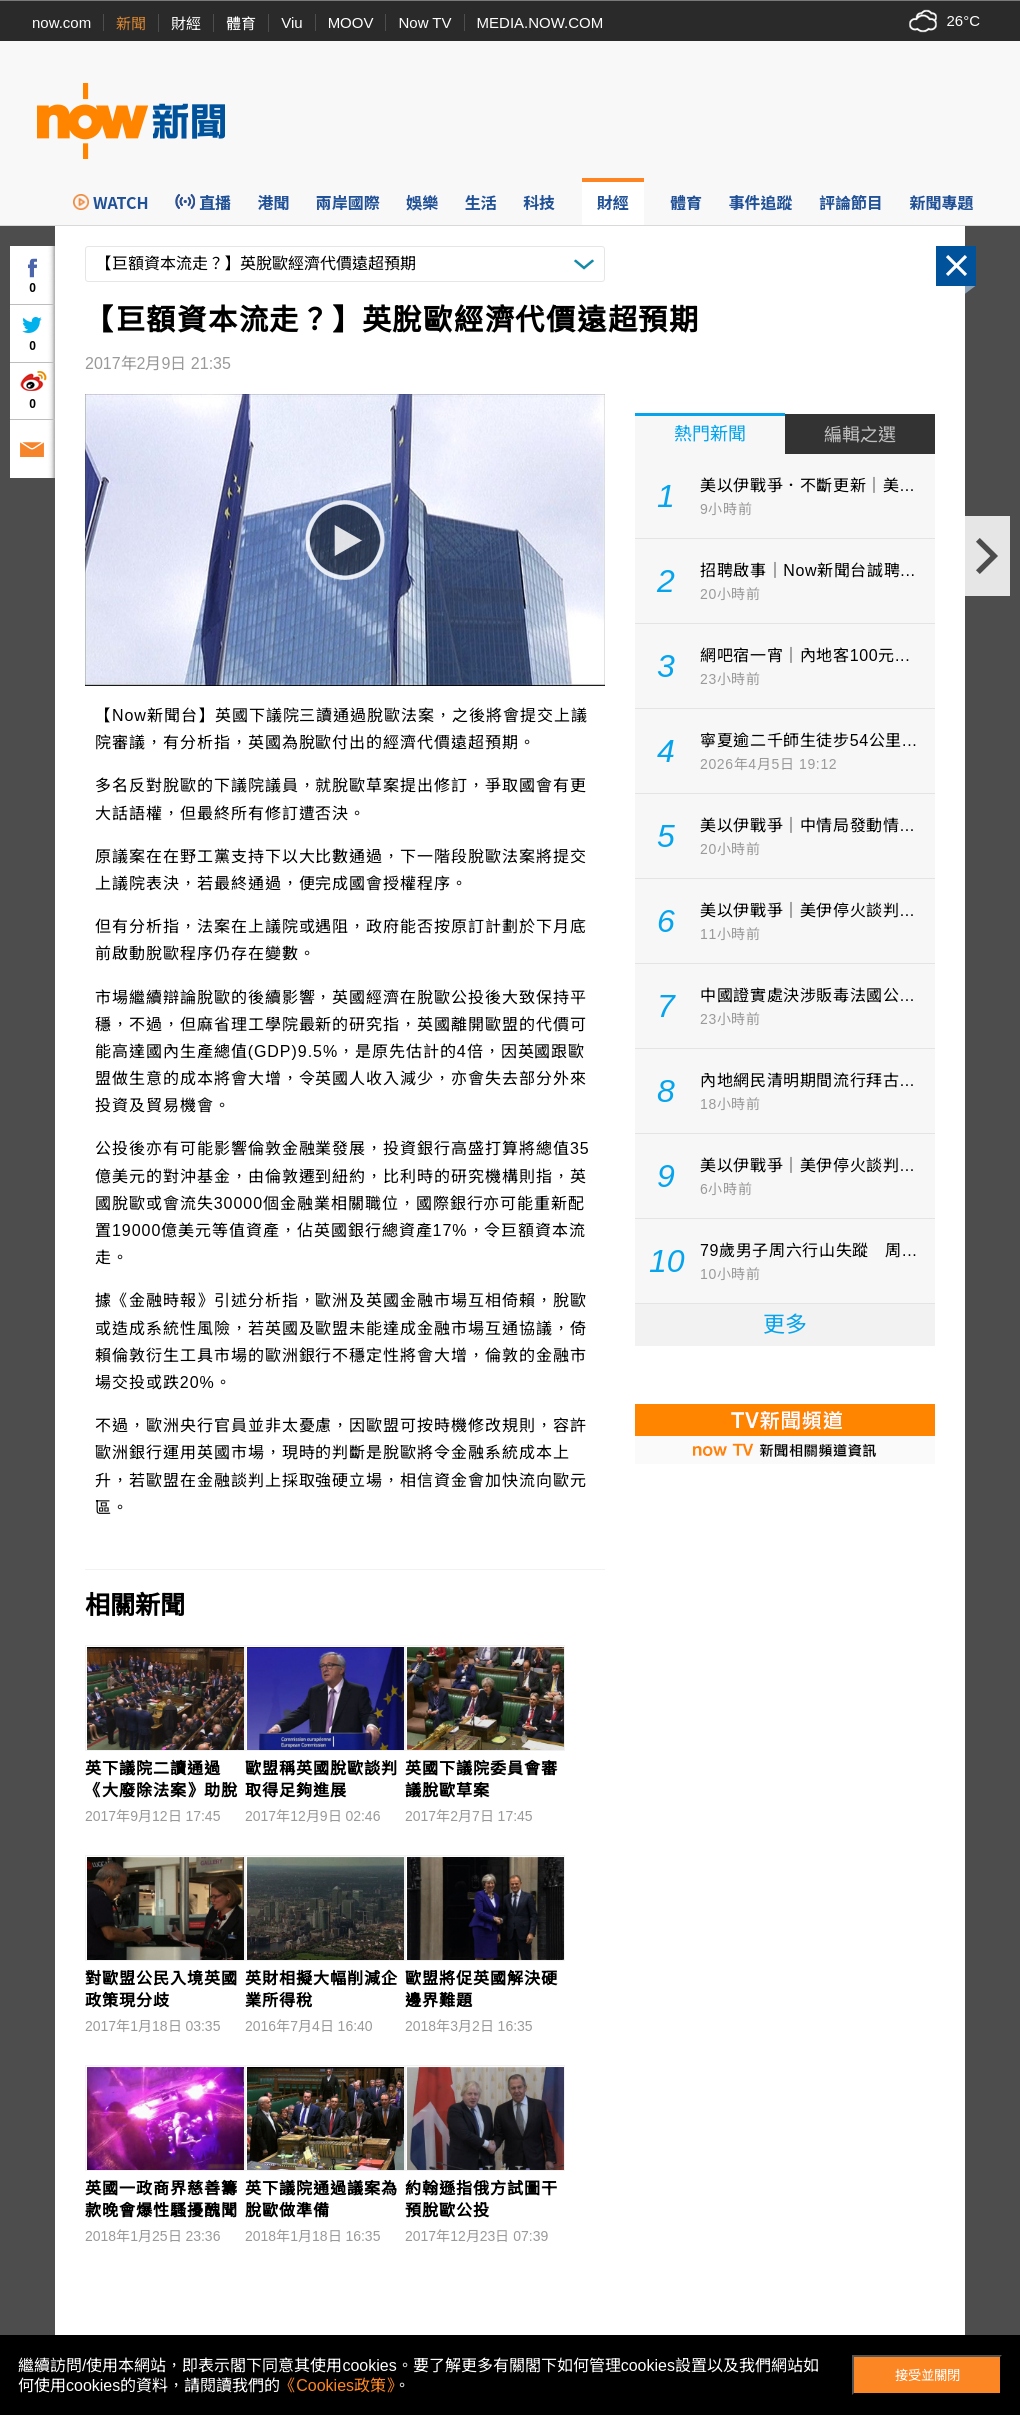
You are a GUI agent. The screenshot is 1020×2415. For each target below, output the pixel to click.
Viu (291, 22)
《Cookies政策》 (337, 2385)
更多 (785, 1324)
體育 (241, 23)
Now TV (424, 22)
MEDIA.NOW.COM (540, 22)
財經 (186, 23)
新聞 (131, 23)
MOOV (351, 22)
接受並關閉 (927, 2375)
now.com (61, 22)
